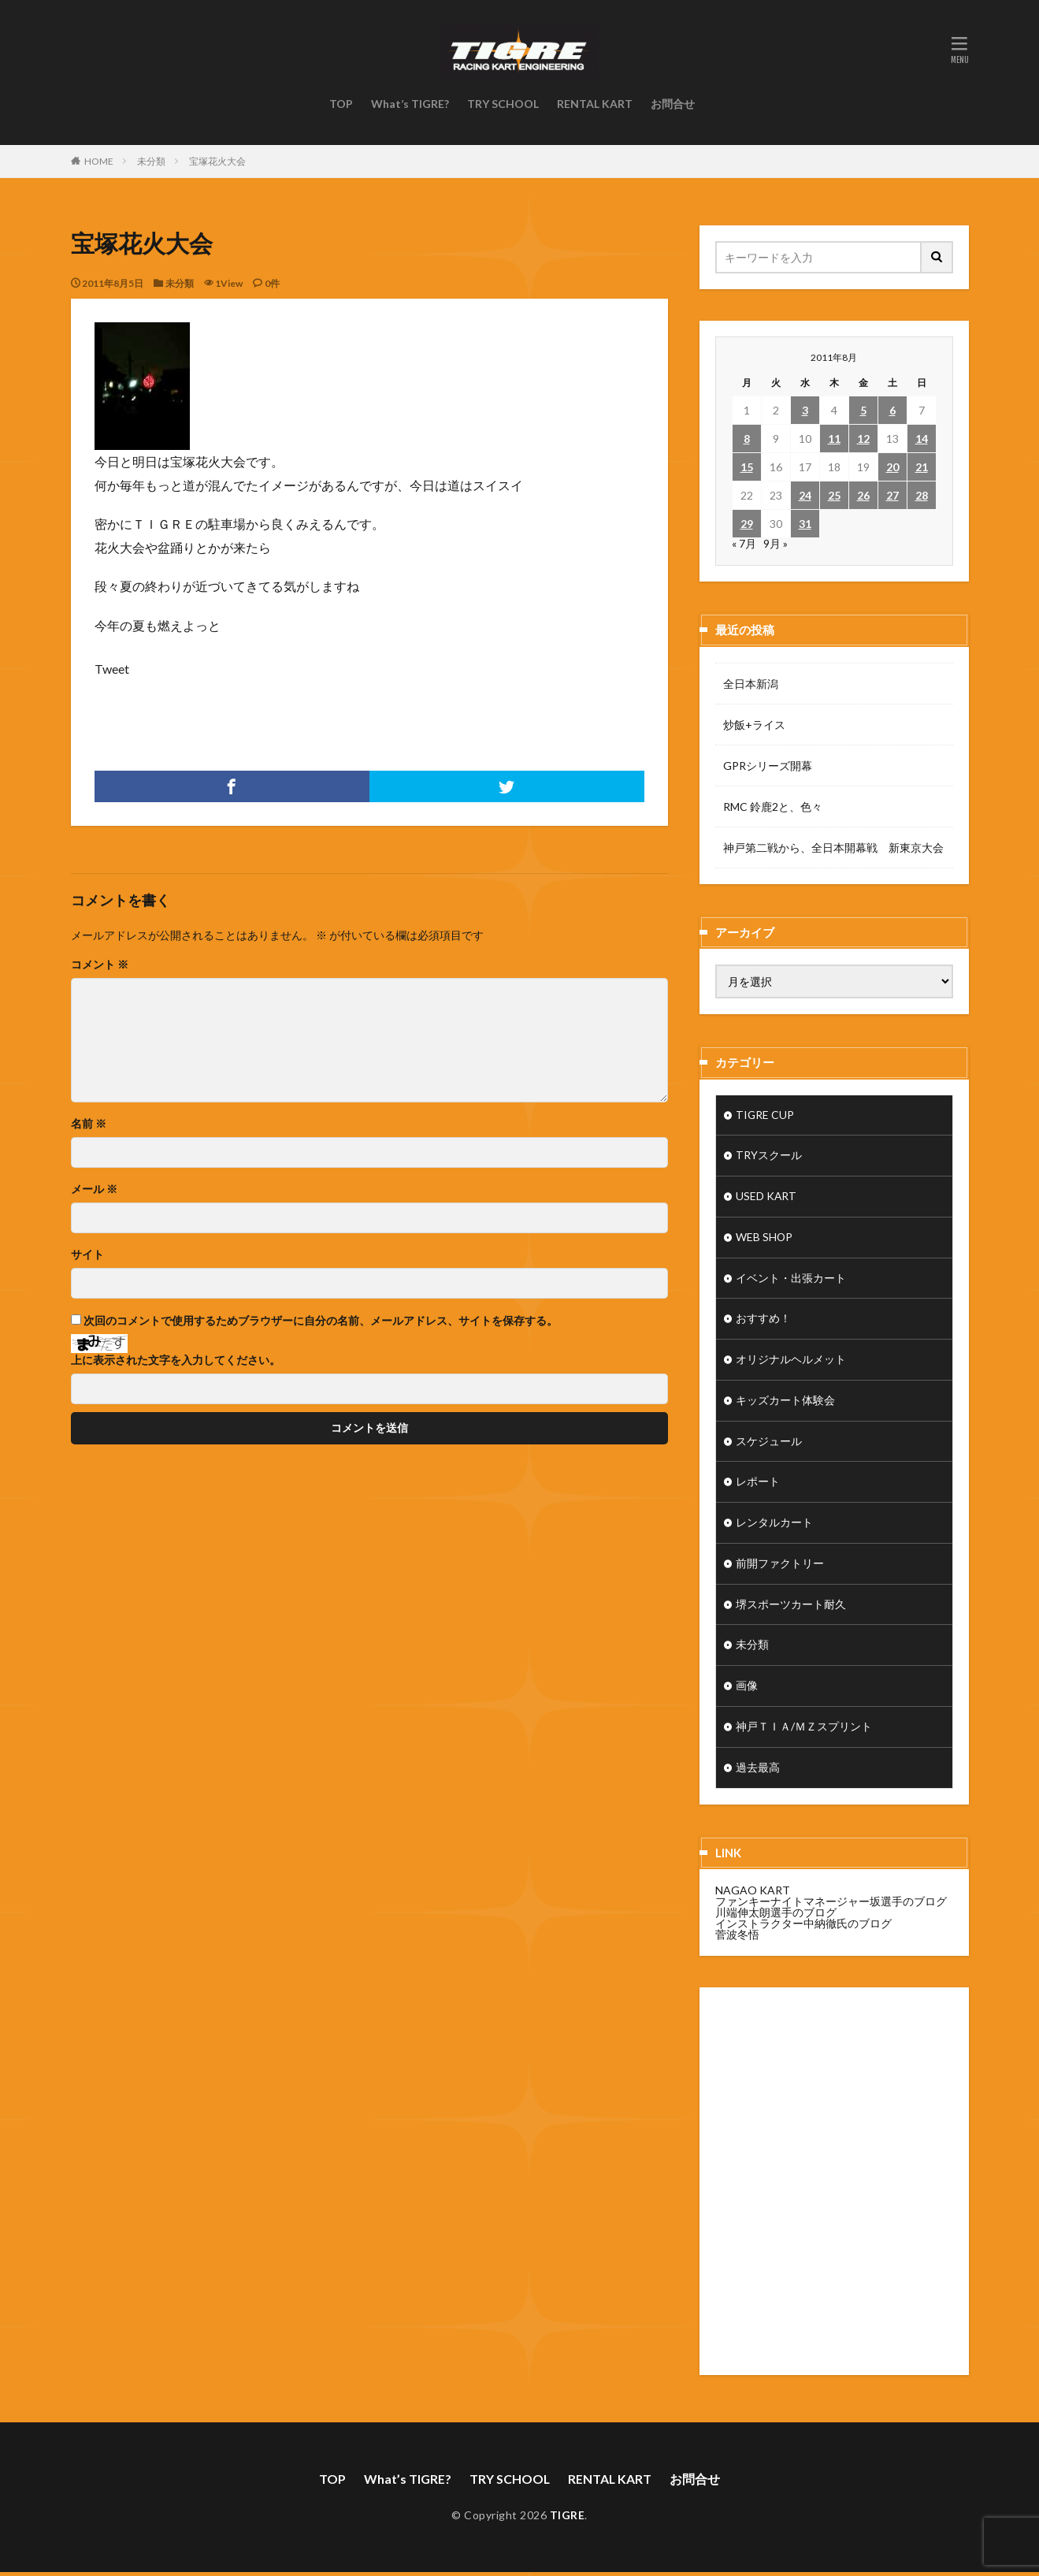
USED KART (766, 1197)
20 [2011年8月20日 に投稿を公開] (892, 467)
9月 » (775, 543)
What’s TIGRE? (410, 103)
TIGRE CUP (765, 1115)
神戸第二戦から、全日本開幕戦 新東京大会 (833, 847)
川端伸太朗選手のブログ (776, 1915)
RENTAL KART (595, 103)
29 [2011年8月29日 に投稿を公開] (746, 523)
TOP (341, 103)
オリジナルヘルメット (791, 1361)
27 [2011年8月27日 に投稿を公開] (892, 495)
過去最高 (758, 1771)
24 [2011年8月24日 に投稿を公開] (805, 495)
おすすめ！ (763, 1320)
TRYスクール (769, 1156)
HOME (98, 161)
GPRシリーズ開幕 (767, 765)
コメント (99, 964)
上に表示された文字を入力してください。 (175, 1360)
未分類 (151, 161)
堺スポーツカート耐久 (791, 1607)
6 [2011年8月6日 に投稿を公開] (892, 410)
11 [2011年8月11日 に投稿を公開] (834, 438)
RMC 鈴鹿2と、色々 (772, 806)
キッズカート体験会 (785, 1402)
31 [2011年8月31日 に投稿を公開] (805, 523)
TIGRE (567, 2518)
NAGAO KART (752, 1893)
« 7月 (744, 543)
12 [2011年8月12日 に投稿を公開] (863, 438)
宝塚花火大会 (217, 161)
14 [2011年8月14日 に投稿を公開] (921, 438)
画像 (747, 1689)
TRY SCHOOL (503, 103)
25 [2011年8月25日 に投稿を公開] (834, 495)
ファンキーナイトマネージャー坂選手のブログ (831, 1904)
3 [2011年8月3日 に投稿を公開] (805, 410)
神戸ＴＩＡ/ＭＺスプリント (804, 1730)
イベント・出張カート (791, 1279)
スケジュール (769, 1443)
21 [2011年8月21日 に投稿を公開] (921, 467)
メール (94, 1189)
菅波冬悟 (737, 1937)
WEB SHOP (764, 1238)
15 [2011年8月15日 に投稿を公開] (746, 467)
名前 (88, 1123)
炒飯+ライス (754, 724)
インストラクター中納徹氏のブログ (803, 1926)
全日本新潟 (750, 683)
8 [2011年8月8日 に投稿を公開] (747, 438)
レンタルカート (774, 1525)
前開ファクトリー (780, 1566)
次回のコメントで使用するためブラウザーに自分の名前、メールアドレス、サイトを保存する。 (320, 1320)
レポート (758, 1484)
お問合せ (673, 103)
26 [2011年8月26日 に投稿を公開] (863, 495)
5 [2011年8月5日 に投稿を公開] (863, 410)
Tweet (112, 668)
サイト (87, 1254)
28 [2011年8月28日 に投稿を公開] (921, 495)
